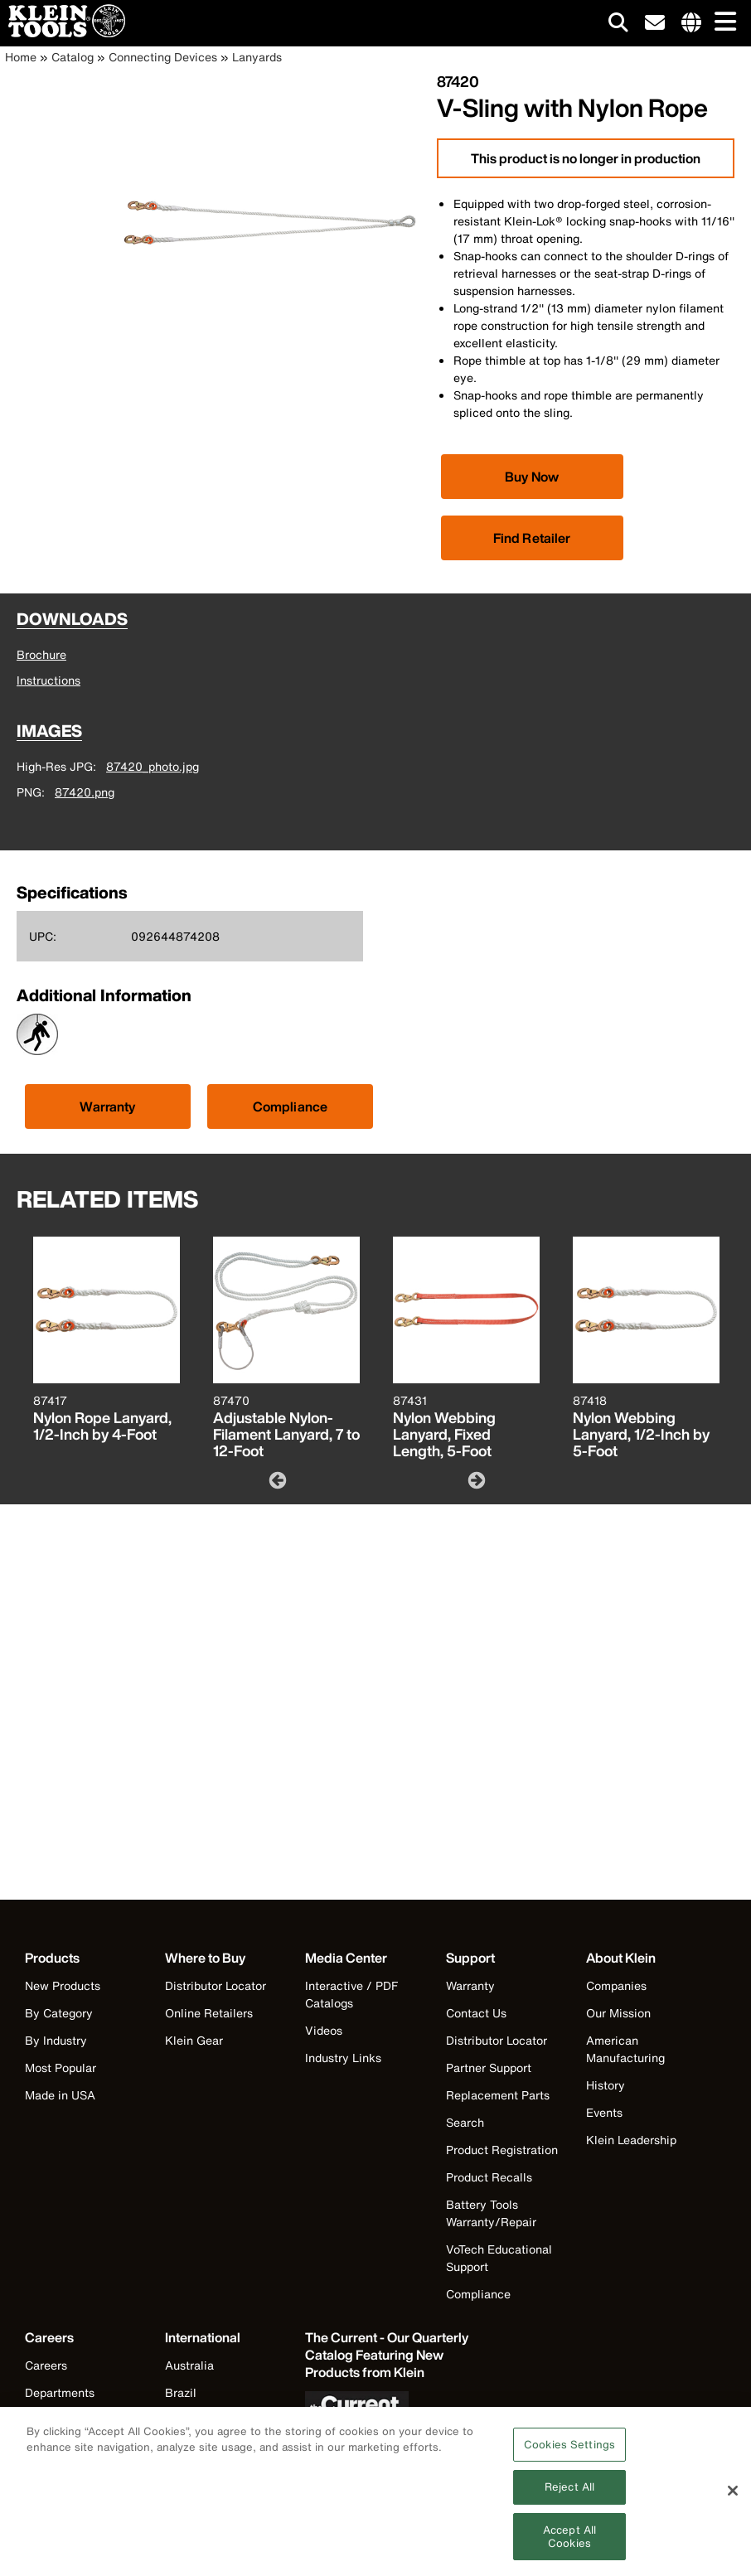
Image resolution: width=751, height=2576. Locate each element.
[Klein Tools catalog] (388, 2355)
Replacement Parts (498, 2095)
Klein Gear (194, 2040)
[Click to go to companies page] (691, 23)
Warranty (107, 1106)
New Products (62, 1985)
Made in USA (60, 2095)
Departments (59, 2392)
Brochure (41, 654)
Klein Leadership (631, 2139)
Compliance (290, 1106)
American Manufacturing (625, 2048)
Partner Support (488, 2067)
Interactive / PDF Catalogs (351, 1994)
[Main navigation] (722, 22)
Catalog (72, 56)
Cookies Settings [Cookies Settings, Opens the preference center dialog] (569, 2451)
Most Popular (60, 2067)
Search (465, 2122)
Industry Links (343, 2057)
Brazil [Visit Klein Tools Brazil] (180, 2392)
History (605, 2085)
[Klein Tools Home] (62, 32)
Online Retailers (209, 2013)
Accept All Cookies (569, 2543)
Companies (616, 1985)
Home (20, 56)
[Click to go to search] (618, 25)
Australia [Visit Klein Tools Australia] (189, 2365)
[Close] (733, 2498)
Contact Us (476, 2013)
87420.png (84, 792)
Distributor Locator (215, 1985)
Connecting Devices (163, 56)
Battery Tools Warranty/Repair (491, 2213)
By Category (59, 2013)
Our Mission (618, 2013)
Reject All (569, 2493)
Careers (46, 2365)
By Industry (56, 2040)
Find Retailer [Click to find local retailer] (532, 538)
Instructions (48, 680)
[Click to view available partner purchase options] (532, 476)
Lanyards (257, 56)
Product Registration (502, 2149)
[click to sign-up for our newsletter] (655, 23)
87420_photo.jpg (152, 766)
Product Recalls (489, 2177)
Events (604, 2112)
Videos (323, 2030)
